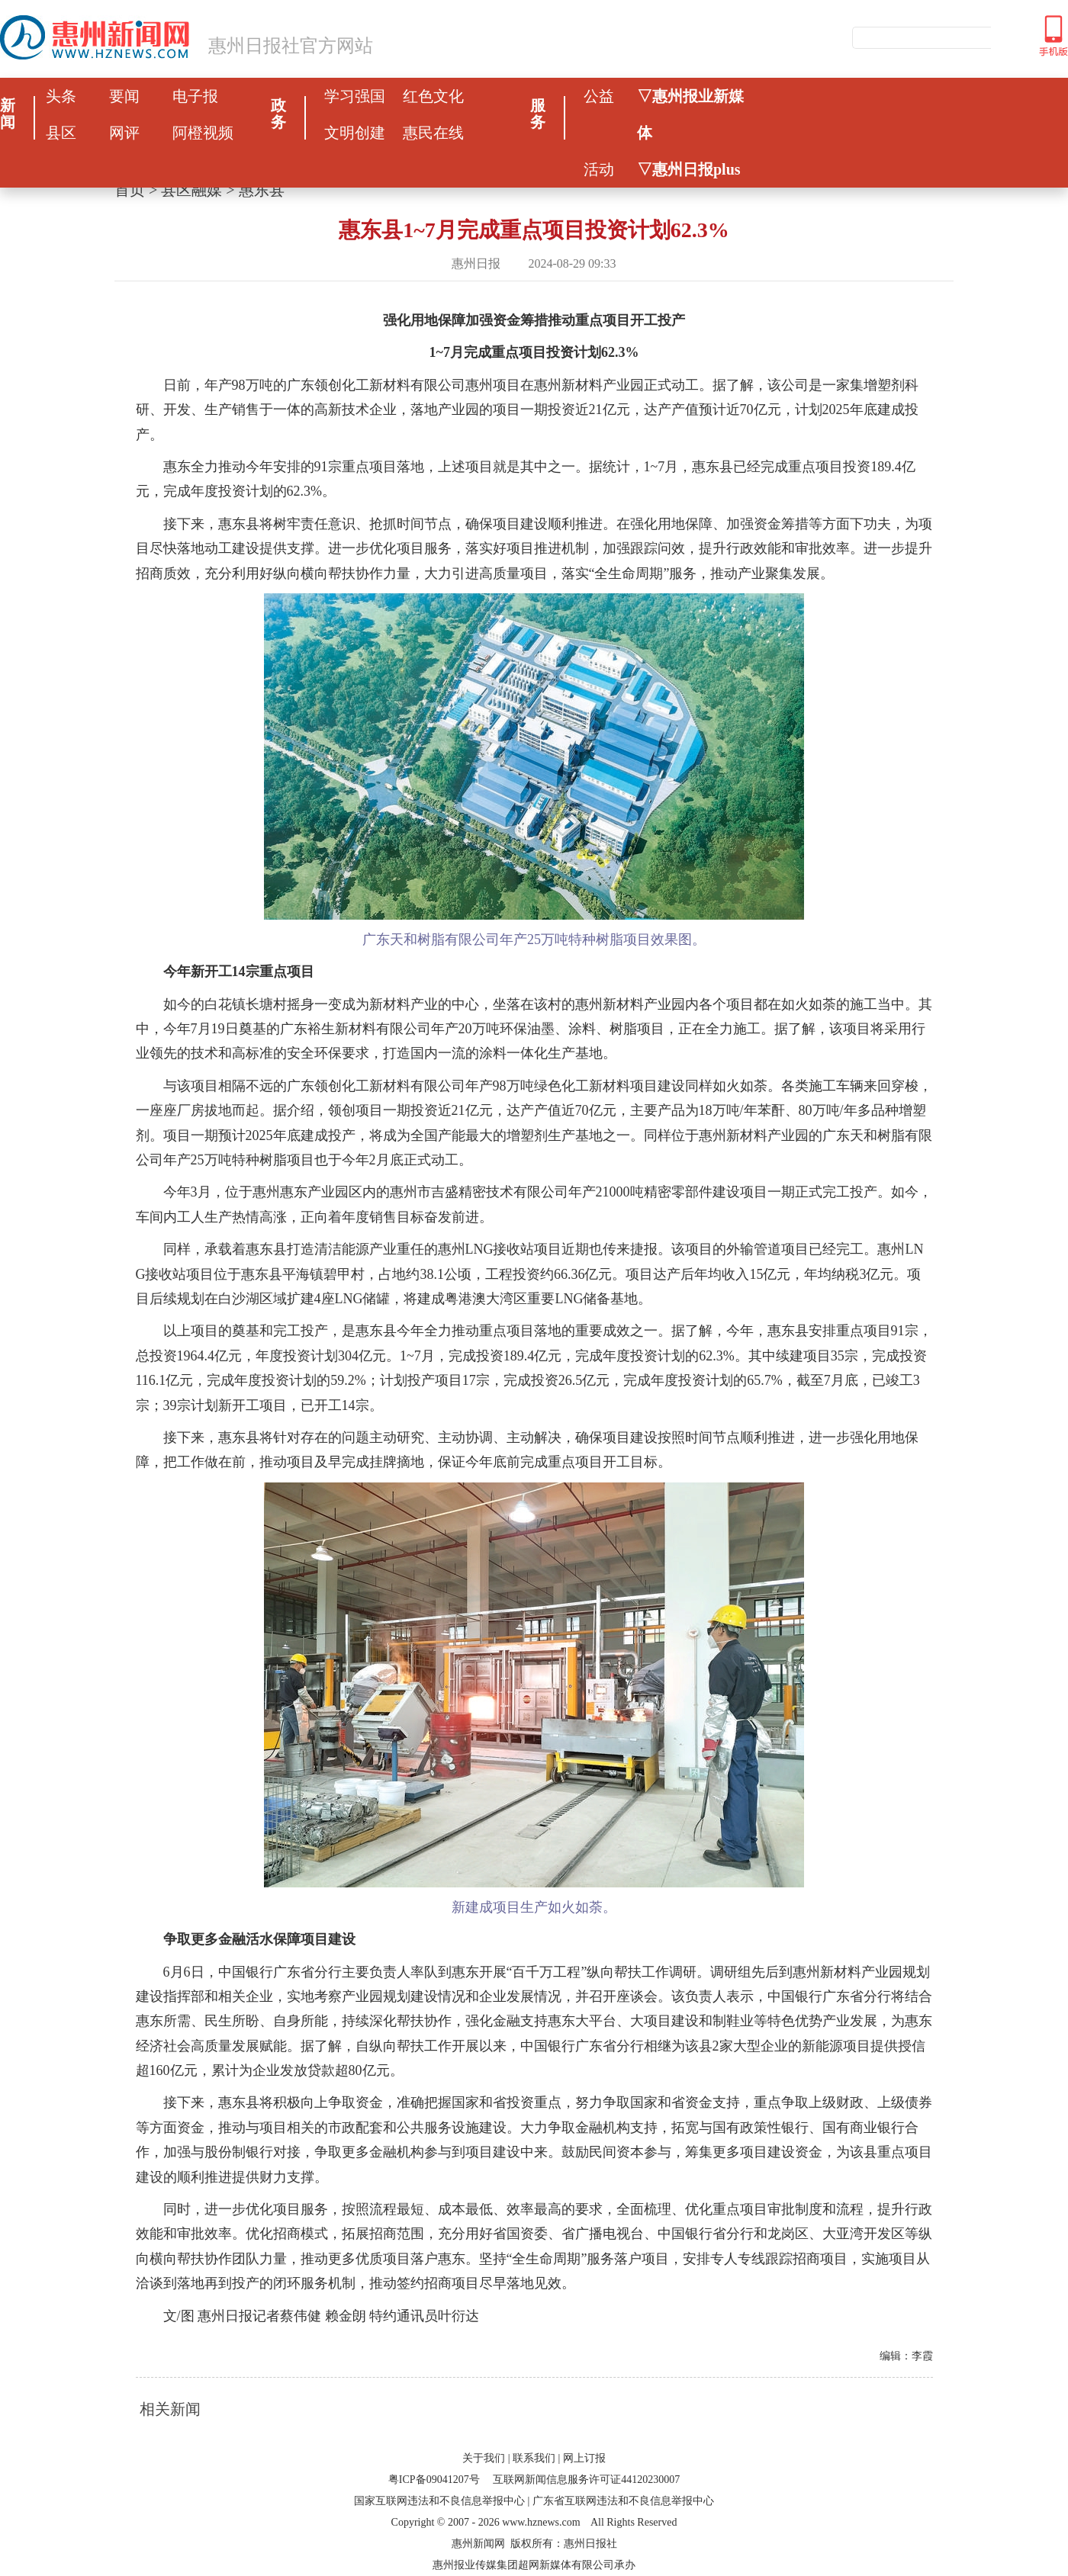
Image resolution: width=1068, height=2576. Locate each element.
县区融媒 (191, 189)
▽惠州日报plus (689, 169)
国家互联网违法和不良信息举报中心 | (441, 2501)
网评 (124, 132)
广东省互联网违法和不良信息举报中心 (623, 2501)
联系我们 (534, 2458)
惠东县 (262, 189)
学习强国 (354, 96)
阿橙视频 (202, 132)
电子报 (195, 96)
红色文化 (433, 96)
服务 (537, 113)
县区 (61, 132)
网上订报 (584, 2458)
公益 (599, 96)
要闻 (124, 96)
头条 (61, 96)
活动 (599, 169)
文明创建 (354, 132)
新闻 (7, 113)
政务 (278, 113)
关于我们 (483, 2458)
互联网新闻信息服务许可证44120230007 (586, 2479)
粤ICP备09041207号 (434, 2479)
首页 (129, 189)
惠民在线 (433, 132)
